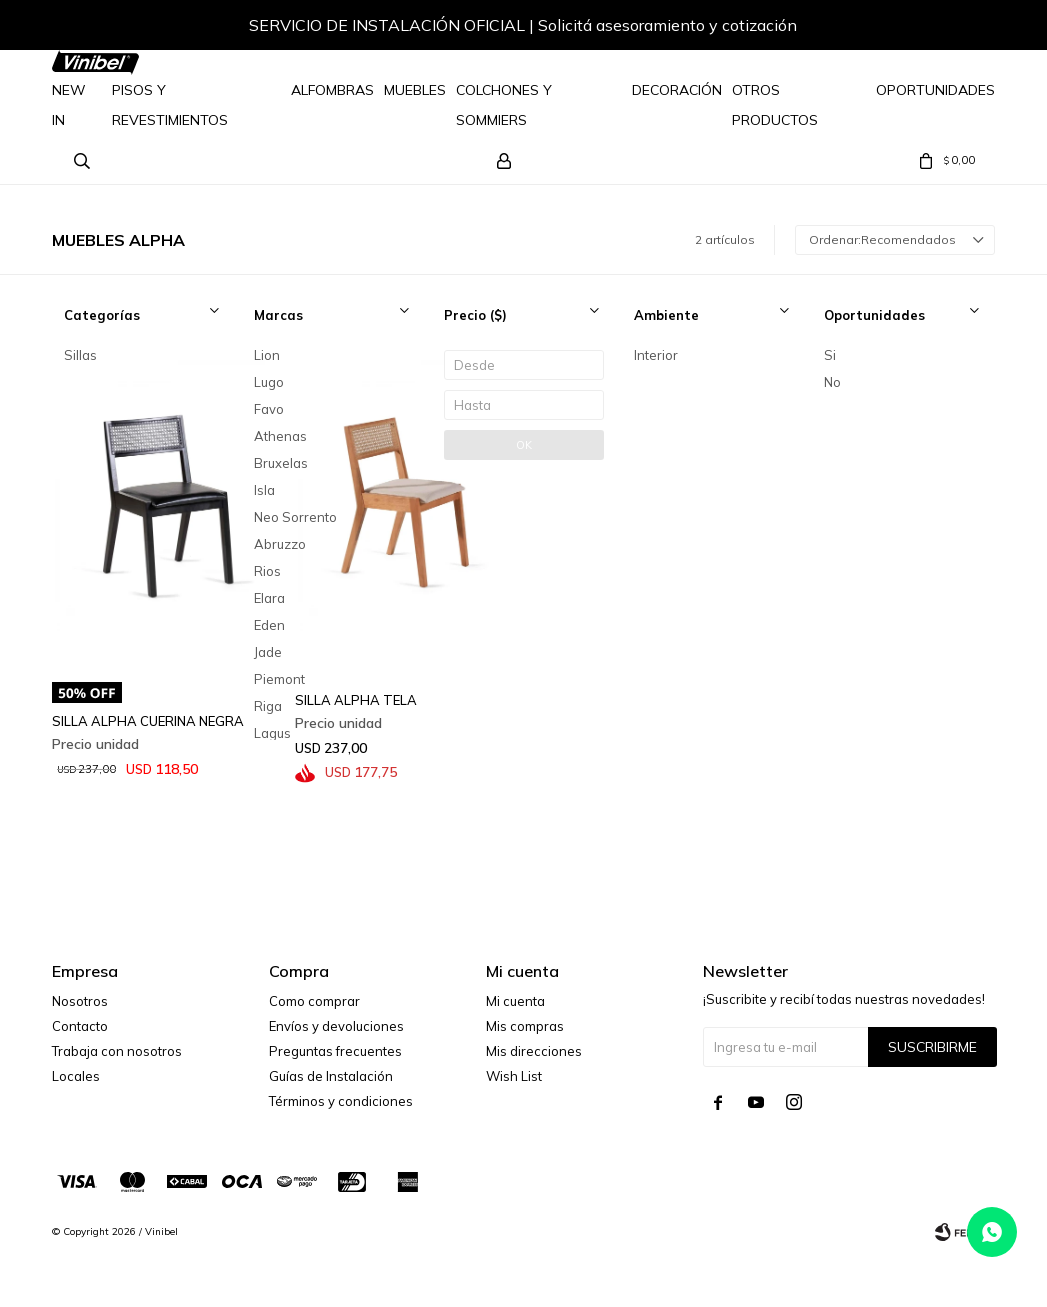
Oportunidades (935, 90)
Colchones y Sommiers (504, 105)
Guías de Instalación (331, 1076)
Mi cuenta (515, 1001)
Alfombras (332, 90)
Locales (76, 1076)
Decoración (677, 90)
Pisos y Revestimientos (170, 105)
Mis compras (525, 1026)
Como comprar (314, 1001)
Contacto (80, 1026)
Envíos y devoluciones (336, 1026)
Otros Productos (775, 105)
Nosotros (80, 1001)
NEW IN (69, 105)
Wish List (514, 1076)
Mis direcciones (534, 1051)
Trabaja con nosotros (117, 1051)
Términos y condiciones (341, 1101)
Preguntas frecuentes (335, 1051)
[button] (960, 28)
